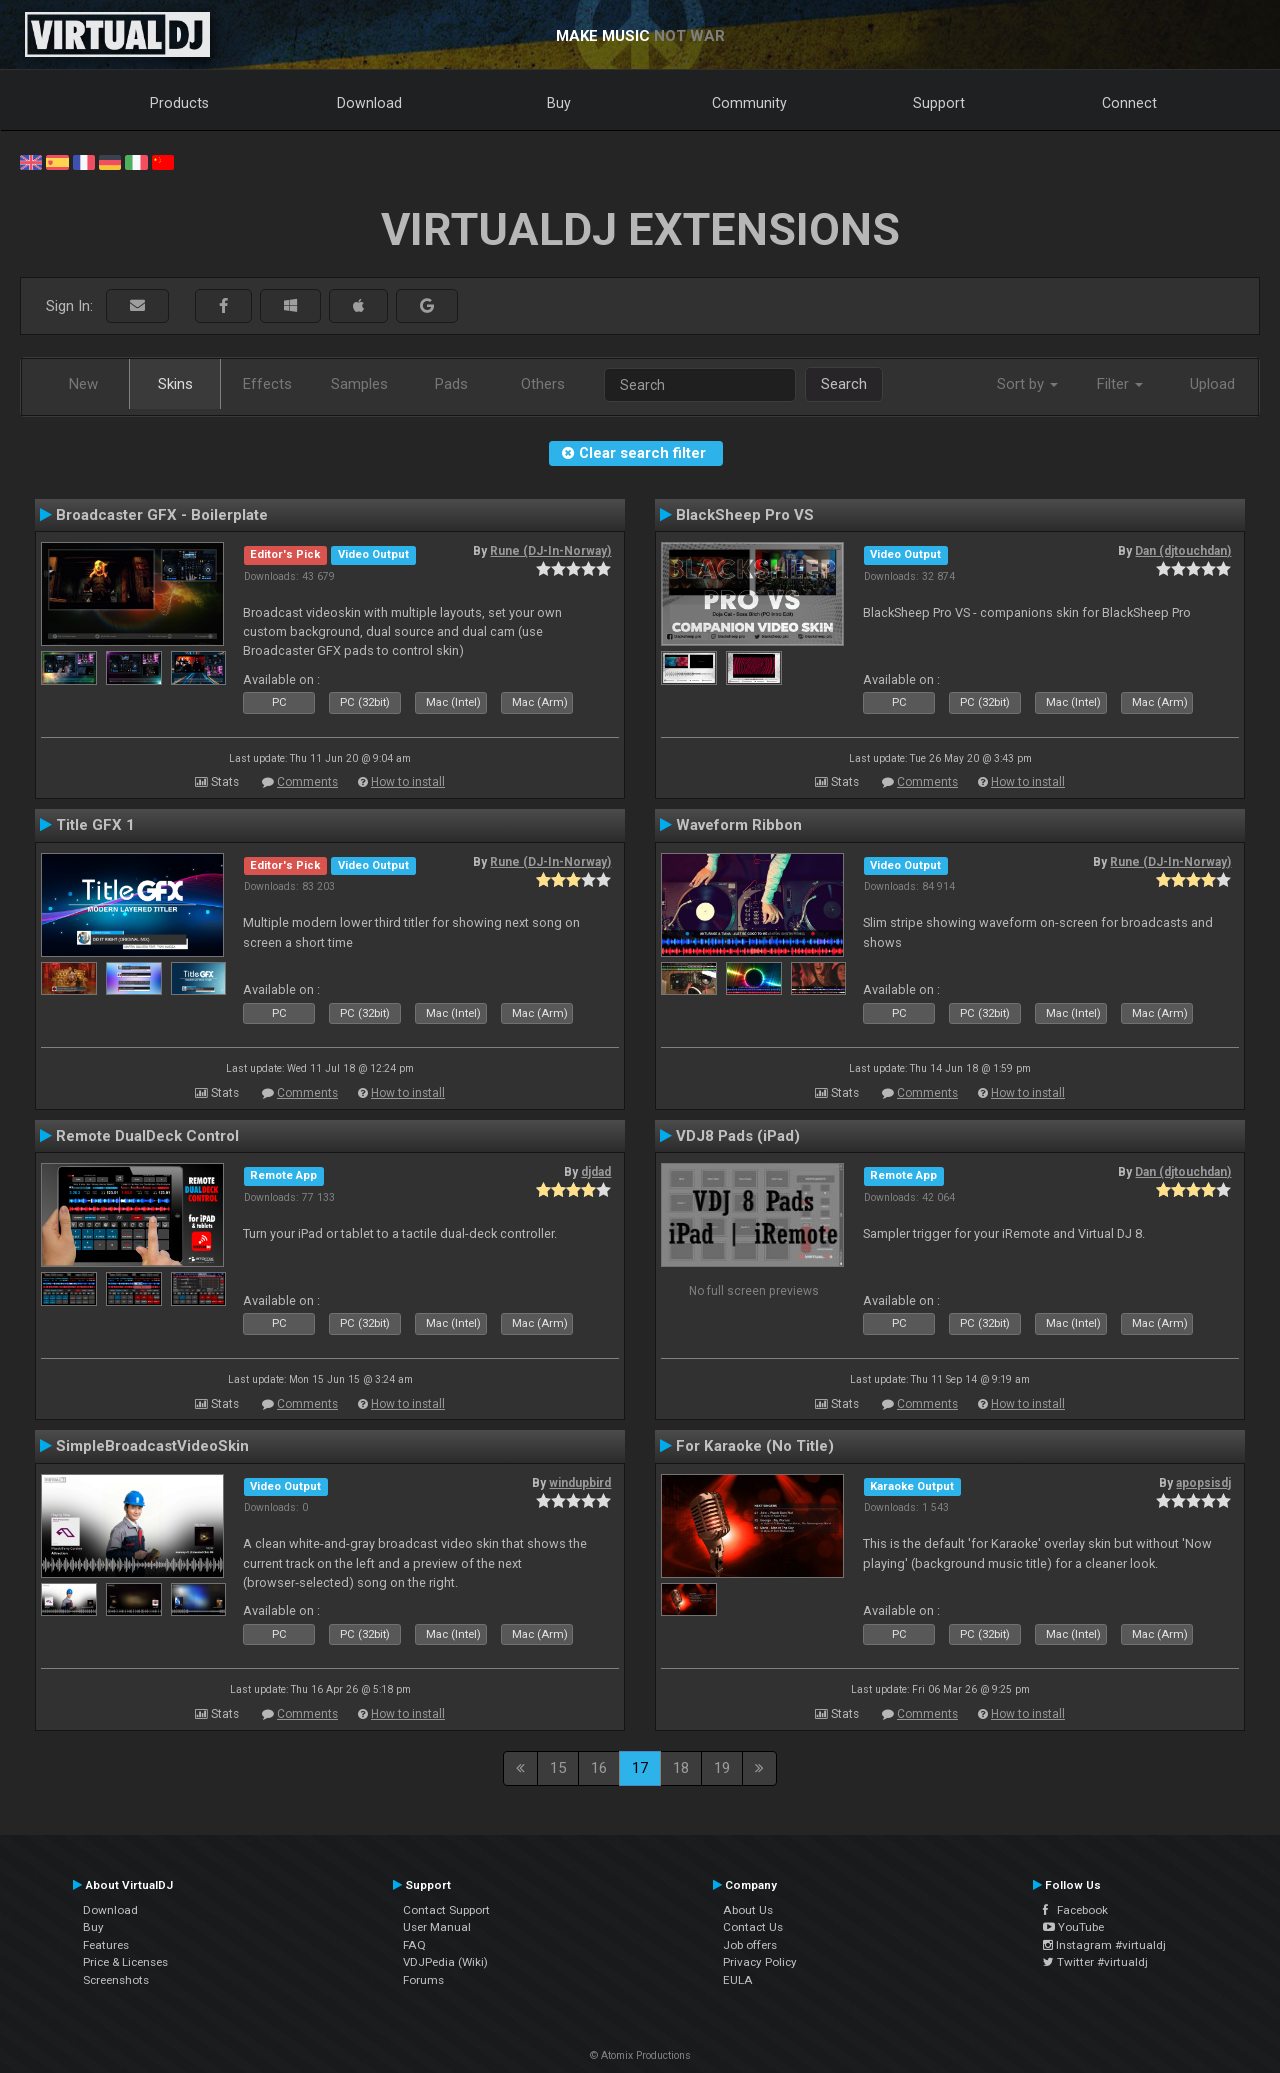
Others (543, 384)
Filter (1120, 384)
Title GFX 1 (95, 825)
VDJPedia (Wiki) (445, 1962)
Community (749, 103)
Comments (307, 782)
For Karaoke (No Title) (755, 1446)
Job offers (750, 1945)
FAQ (414, 1945)
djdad (596, 1172)
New (83, 384)
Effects (267, 384)
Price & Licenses (125, 1962)
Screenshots (116, 1980)
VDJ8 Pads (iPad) (738, 1136)
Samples (359, 384)
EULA (738, 1980)
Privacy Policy (760, 1962)
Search (844, 384)
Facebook (1075, 1910)
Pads (451, 384)
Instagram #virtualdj (1104, 1945)
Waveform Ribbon (739, 825)
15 (558, 1768)
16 (599, 1768)
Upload (1212, 384)
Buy (559, 103)
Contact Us (753, 1927)
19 (722, 1768)
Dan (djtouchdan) (1183, 551)
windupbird (580, 1483)
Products (179, 103)
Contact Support (446, 1910)
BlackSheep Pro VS (745, 515)
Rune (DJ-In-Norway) (550, 551)
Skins (175, 384)
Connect (1129, 103)
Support (939, 103)
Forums (423, 1980)
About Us (748, 1910)
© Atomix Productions (640, 2055)
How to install (408, 782)
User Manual (437, 1927)
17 (640, 1768)
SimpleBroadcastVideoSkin (152, 1446)
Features (106, 1945)
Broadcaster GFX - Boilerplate (162, 515)
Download (369, 103)
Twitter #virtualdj (1095, 1962)
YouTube (1073, 1927)
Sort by (1027, 384)
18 (681, 1768)
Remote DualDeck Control (147, 1136)
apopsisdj (1203, 1483)
